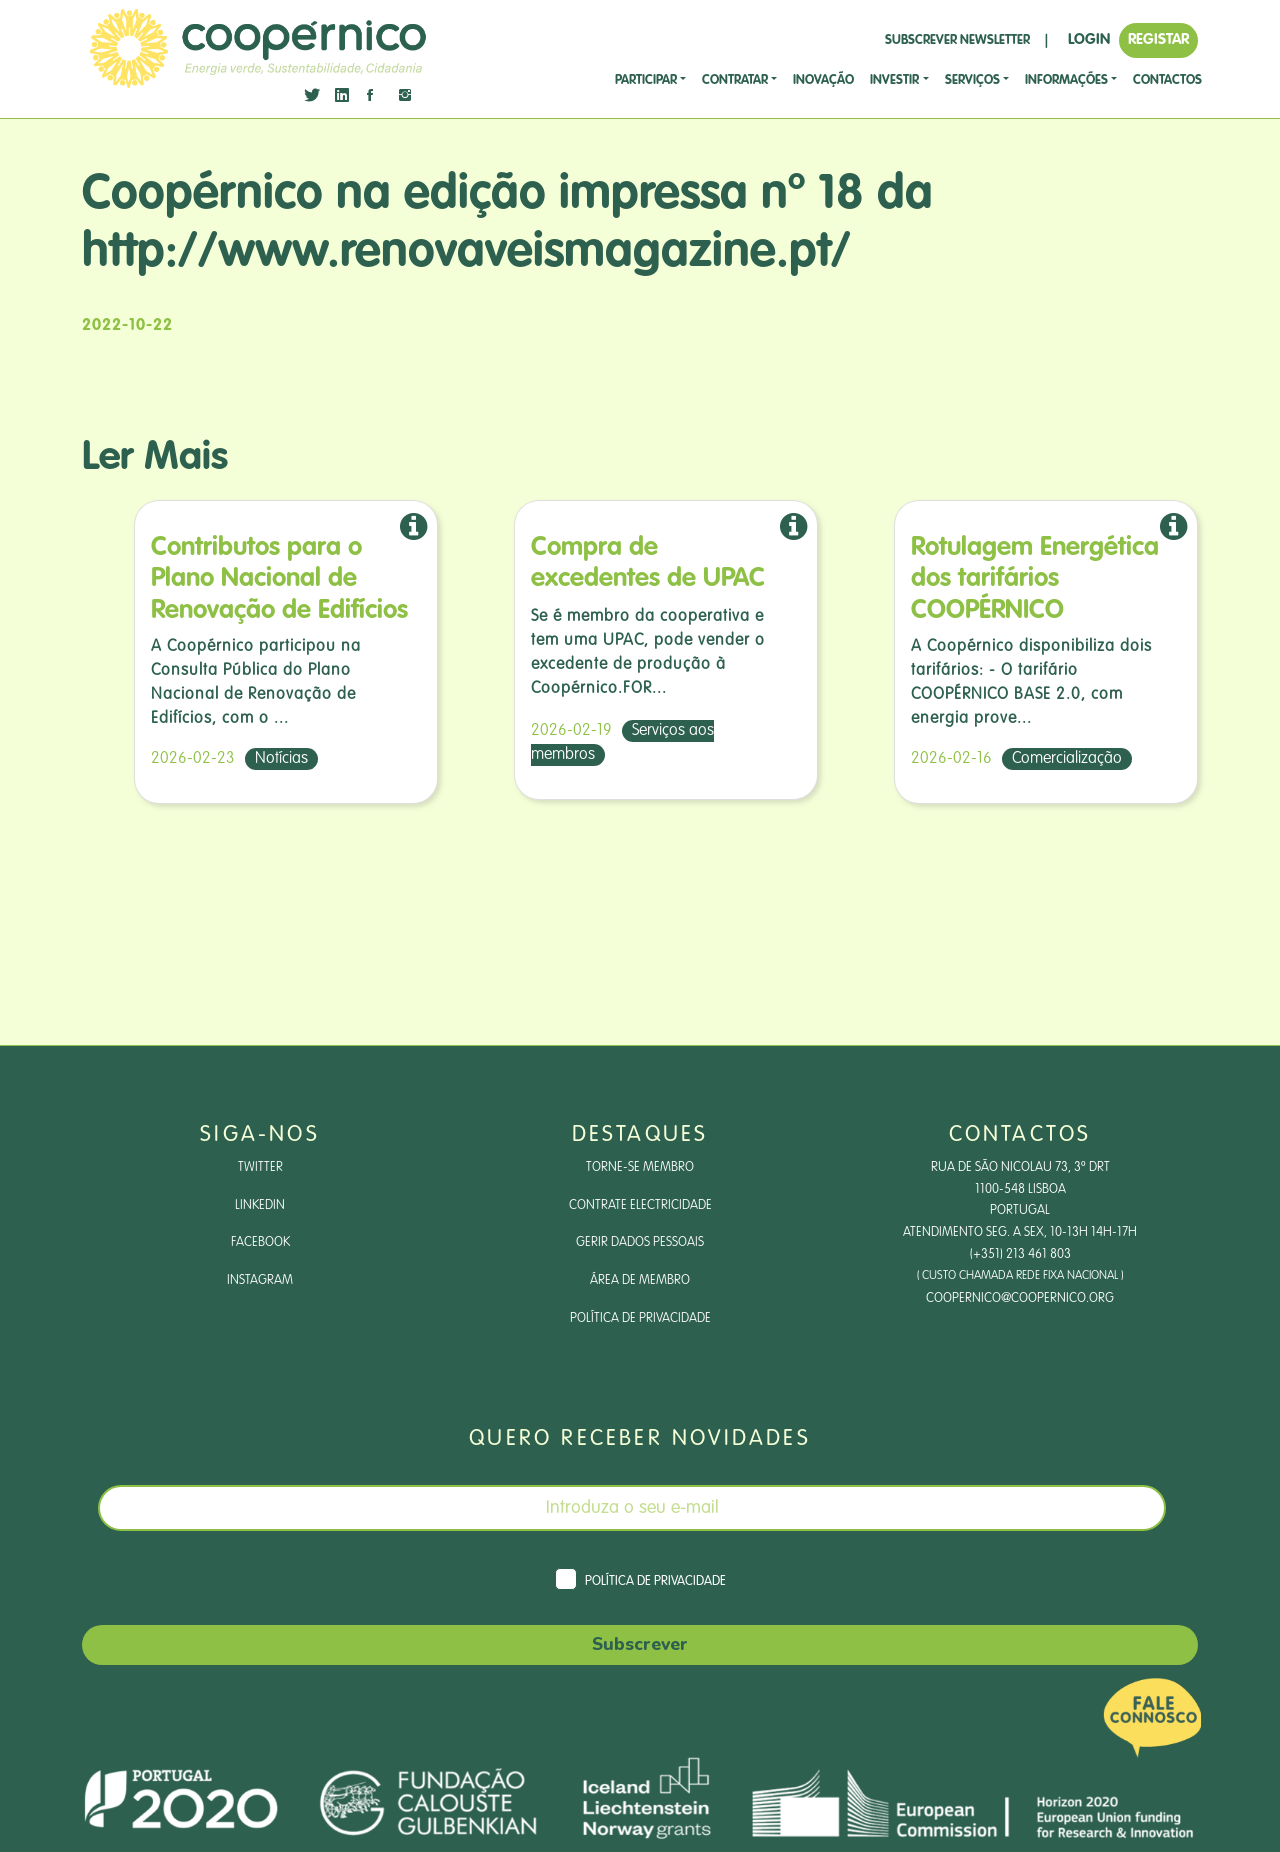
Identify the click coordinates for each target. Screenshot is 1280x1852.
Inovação (823, 80)
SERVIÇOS (972, 80)
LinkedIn (260, 1213)
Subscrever (640, 1663)
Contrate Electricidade (640, 1213)
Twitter (260, 1173)
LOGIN (1089, 39)
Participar (646, 80)
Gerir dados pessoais (640, 1253)
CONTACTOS (1167, 80)
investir (894, 80)
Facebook (260, 1253)
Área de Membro (640, 1293)
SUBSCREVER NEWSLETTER (957, 40)
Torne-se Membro (640, 1173)
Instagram (260, 1293)
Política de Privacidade (640, 1333)
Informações (1066, 80)
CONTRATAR (735, 80)
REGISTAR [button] (1158, 39)
